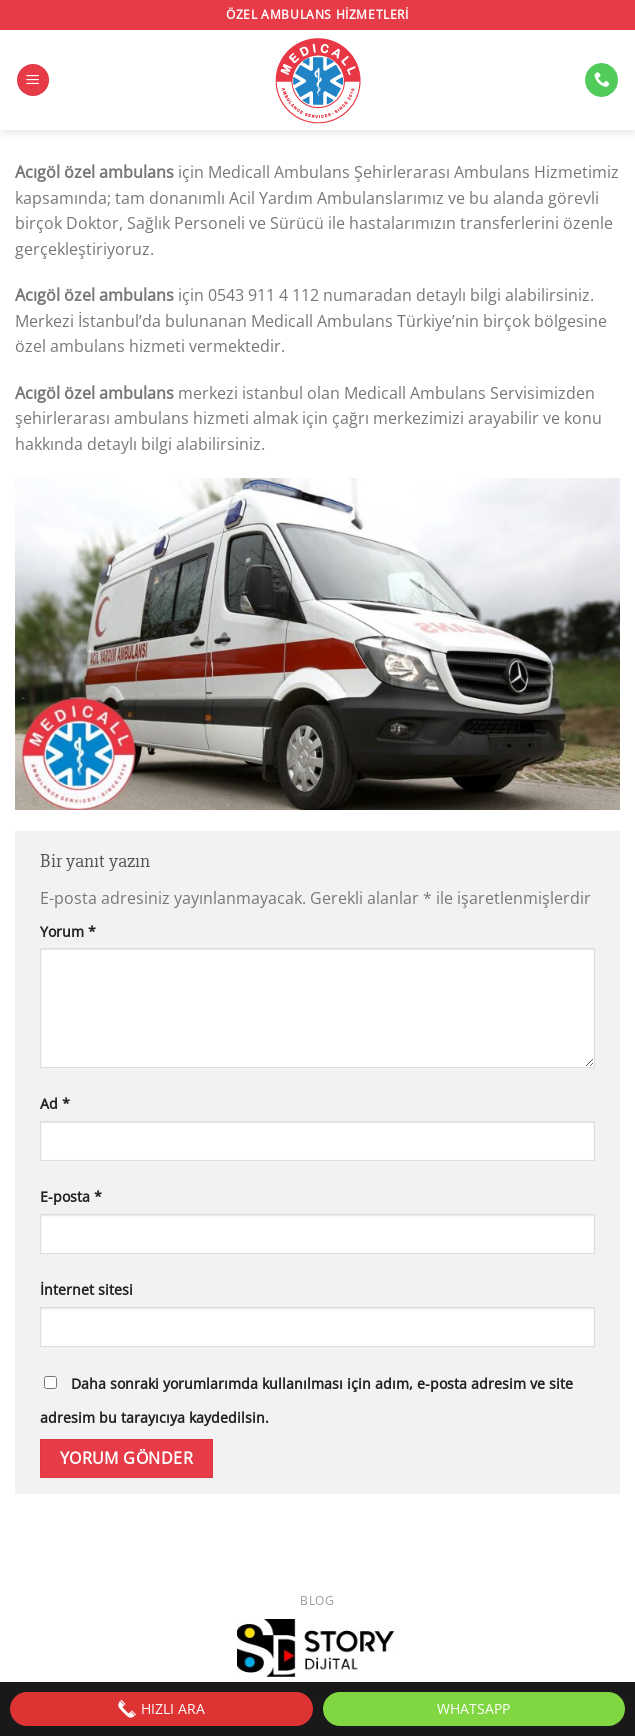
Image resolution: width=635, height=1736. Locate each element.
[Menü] (33, 80)
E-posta (71, 1196)
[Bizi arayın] (601, 80)
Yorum (68, 931)
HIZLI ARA (161, 1709)
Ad (55, 1103)
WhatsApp (473, 1708)
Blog (317, 1600)
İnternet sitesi (86, 1289)
